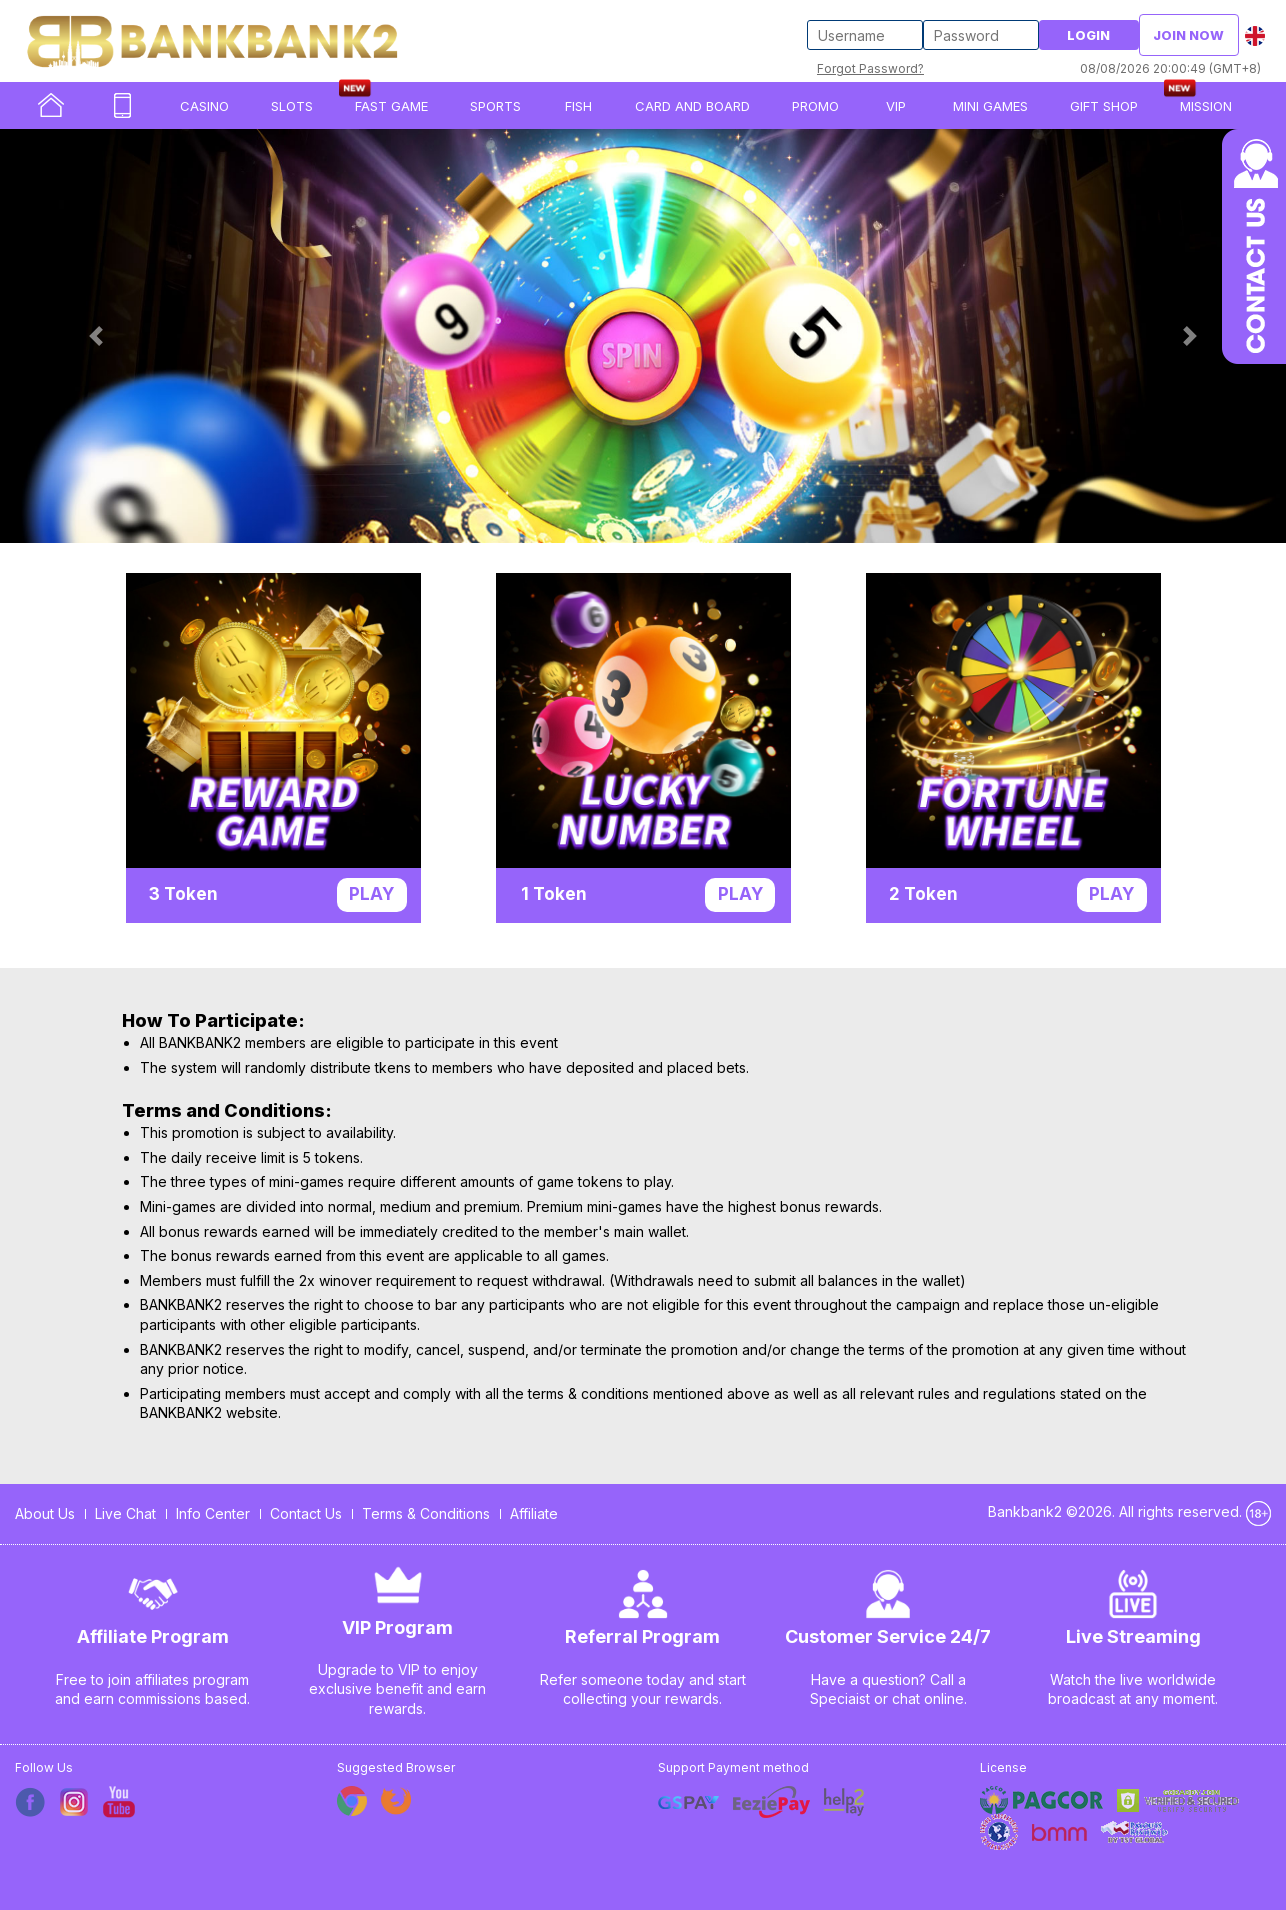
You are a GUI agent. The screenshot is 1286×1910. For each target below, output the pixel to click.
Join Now (1188, 35)
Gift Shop (1104, 106)
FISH (578, 106)
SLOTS (292, 106)
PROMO (815, 106)
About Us (45, 1513)
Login (1088, 35)
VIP (896, 106)
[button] (96, 336)
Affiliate (534, 1513)
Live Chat (125, 1513)
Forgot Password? (870, 68)
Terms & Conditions (426, 1513)
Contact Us (306, 1513)
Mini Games (990, 106)
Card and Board (692, 106)
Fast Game (391, 106)
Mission (1206, 106)
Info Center (213, 1513)
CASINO (204, 106)
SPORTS (495, 106)
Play (371, 894)
